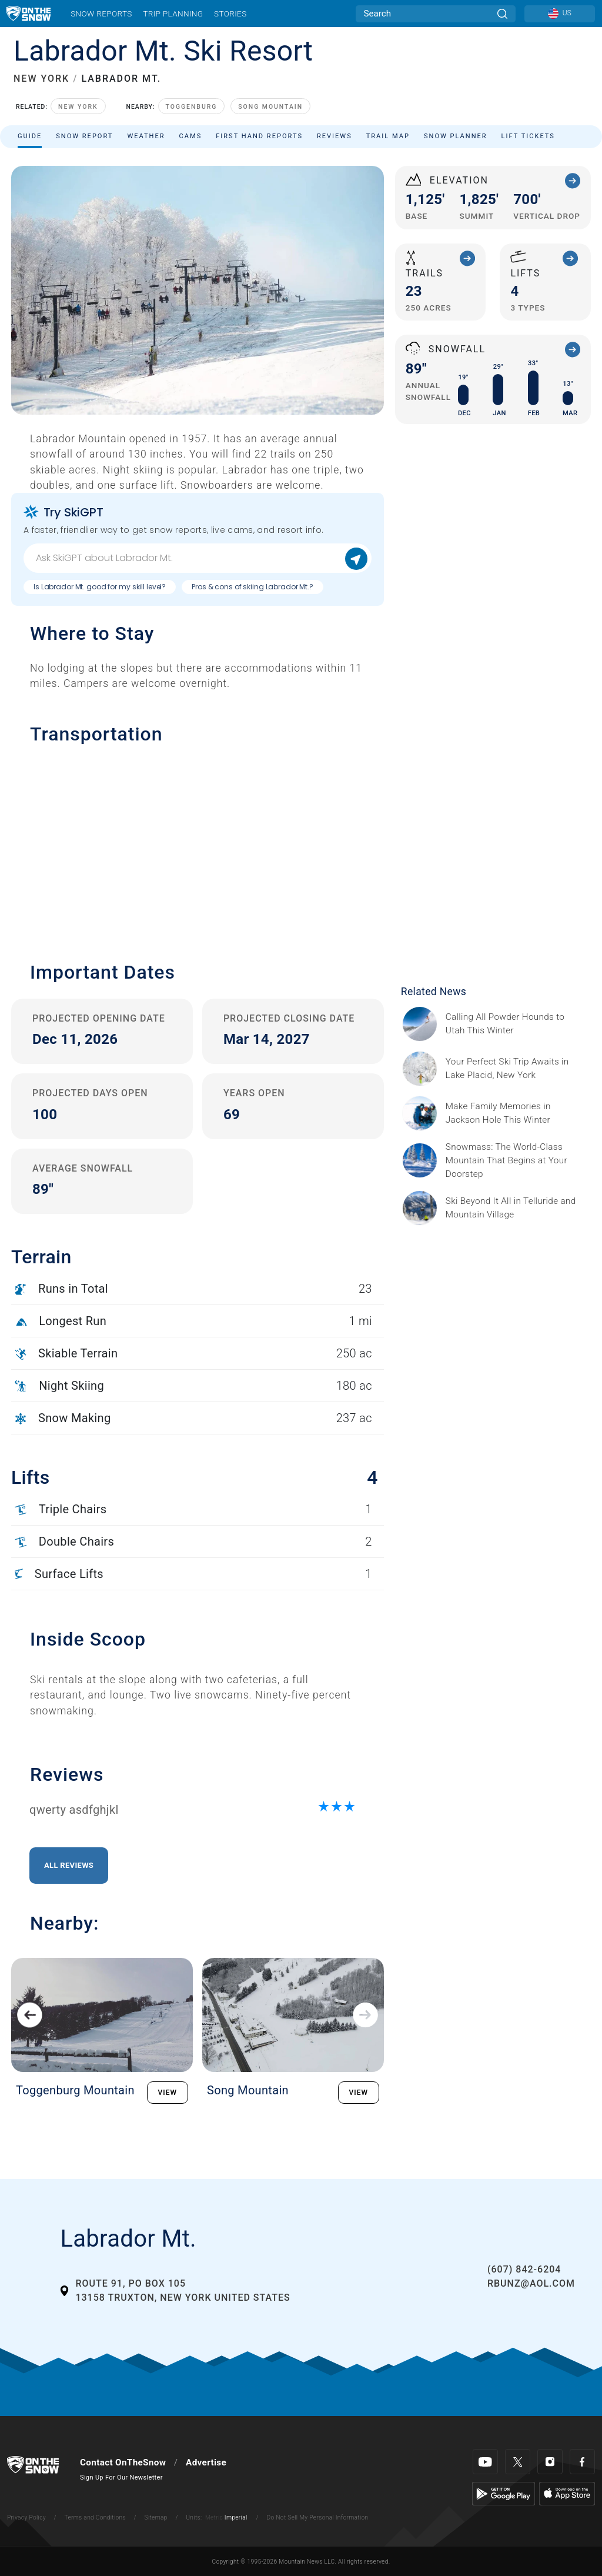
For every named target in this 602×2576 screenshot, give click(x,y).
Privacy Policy (26, 2517)
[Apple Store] (567, 2493)
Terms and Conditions (94, 2517)
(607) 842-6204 (524, 2269)
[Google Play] (503, 2493)
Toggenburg (192, 107)
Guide (30, 136)
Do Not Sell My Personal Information (317, 2517)
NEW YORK (41, 78)
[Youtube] (485, 2461)
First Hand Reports (259, 136)
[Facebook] (582, 2461)
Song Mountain (270, 107)
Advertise (206, 2462)
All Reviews (68, 1865)
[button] (197, 847)
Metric (214, 2517)
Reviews (334, 136)
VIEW (168, 2092)
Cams (190, 136)
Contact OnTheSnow (123, 2462)
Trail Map (388, 136)
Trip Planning (173, 13)
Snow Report (84, 136)
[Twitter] (517, 2461)
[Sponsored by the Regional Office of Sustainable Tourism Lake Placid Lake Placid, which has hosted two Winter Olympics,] (515, 1068)
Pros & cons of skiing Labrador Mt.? (252, 587)
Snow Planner (455, 136)
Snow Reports (101, 13)
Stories (230, 13)
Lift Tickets (528, 136)
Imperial (236, 2517)
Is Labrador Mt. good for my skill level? (100, 587)
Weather (146, 136)
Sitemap (156, 2517)
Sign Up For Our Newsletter (121, 2477)
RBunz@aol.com (531, 2283)
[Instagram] (550, 2461)
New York (78, 107)
